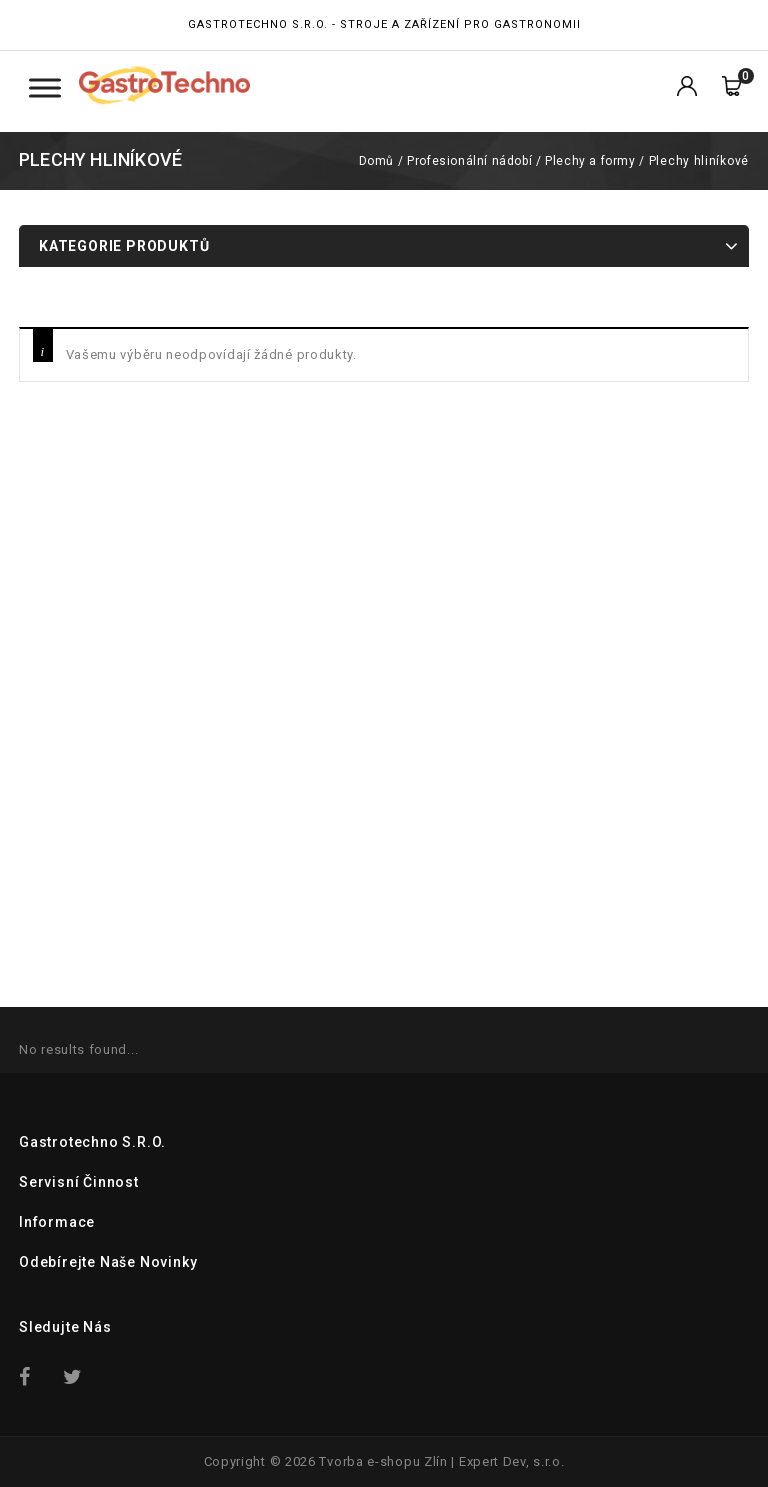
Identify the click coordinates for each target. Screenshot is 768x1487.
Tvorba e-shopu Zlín (383, 1461)
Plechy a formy (590, 161)
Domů (376, 161)
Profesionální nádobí (469, 161)
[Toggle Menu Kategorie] (45, 87)
